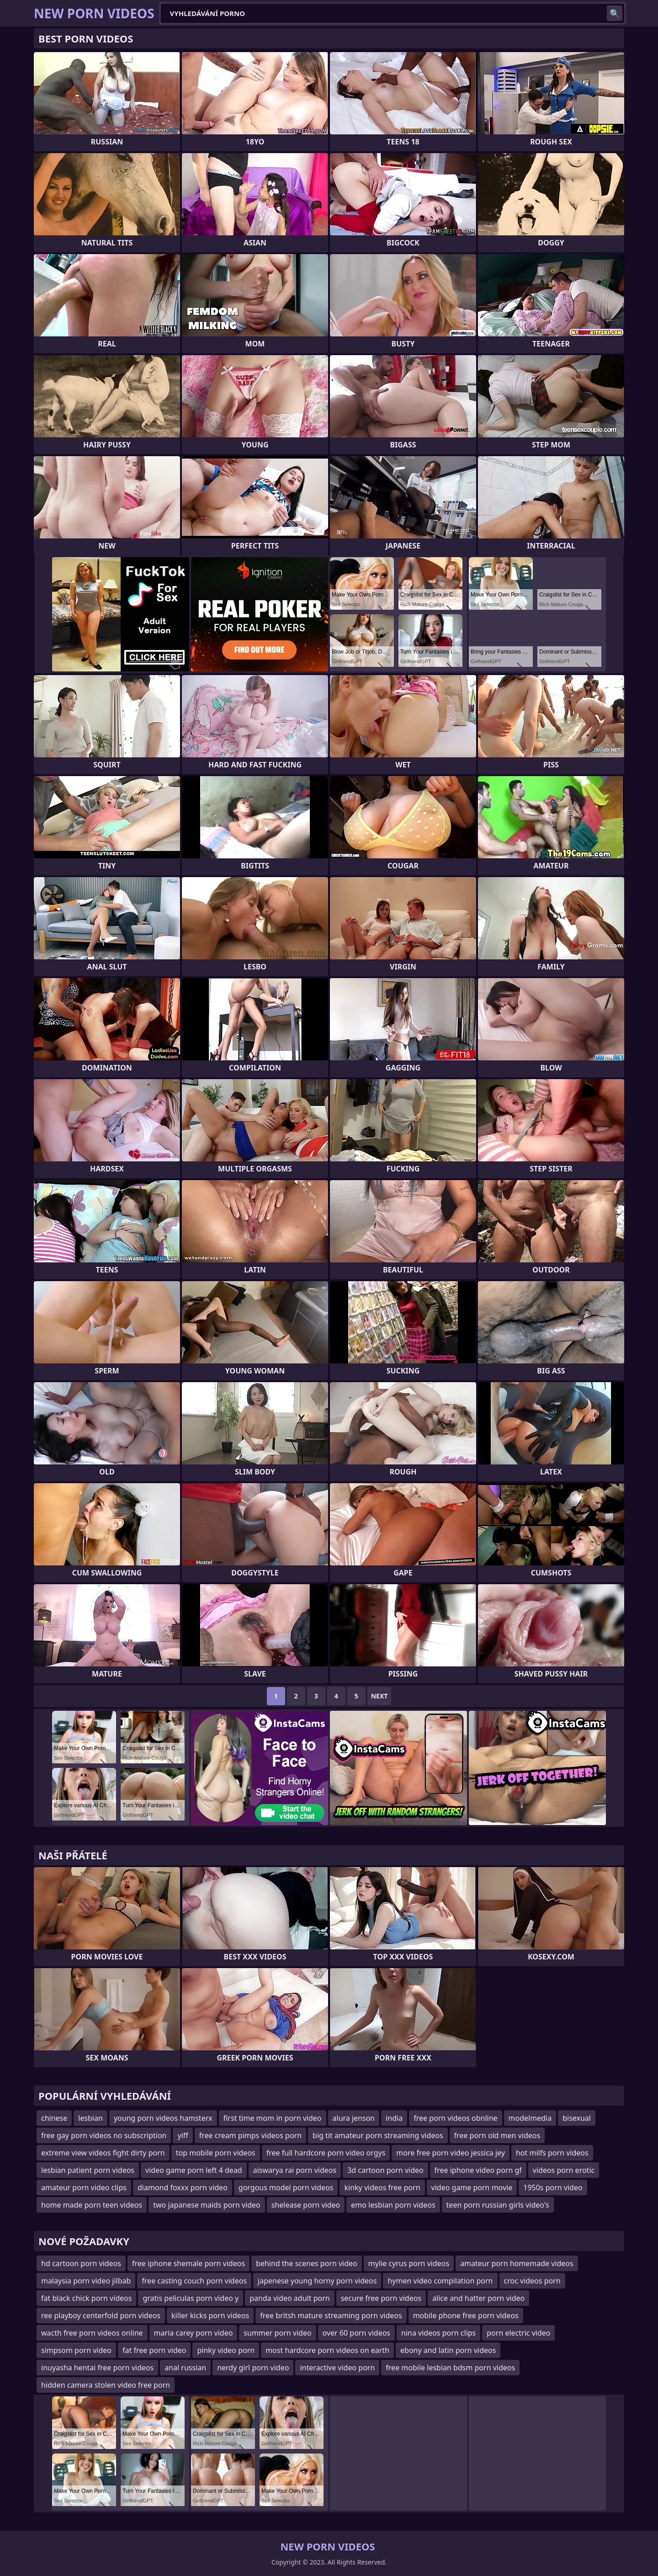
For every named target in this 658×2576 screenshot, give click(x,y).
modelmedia (530, 2118)
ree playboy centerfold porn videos (100, 2315)
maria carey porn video (193, 2333)
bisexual (576, 2118)
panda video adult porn (289, 2298)
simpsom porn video (76, 2350)
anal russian (185, 2368)
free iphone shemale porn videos (188, 2263)
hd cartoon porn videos (81, 2263)
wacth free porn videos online (92, 2333)
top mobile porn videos (215, 2153)
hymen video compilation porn (440, 2281)
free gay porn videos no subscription (103, 2135)
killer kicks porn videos (210, 2315)
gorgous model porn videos (286, 2187)
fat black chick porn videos (86, 2298)
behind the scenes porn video (306, 2263)
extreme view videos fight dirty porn (103, 2153)
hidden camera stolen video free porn (105, 2385)
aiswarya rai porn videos (294, 2170)
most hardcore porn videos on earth (327, 2350)
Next (379, 1696)
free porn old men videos (497, 2135)
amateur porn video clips (84, 2187)
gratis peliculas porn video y (191, 2298)
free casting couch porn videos (194, 2281)
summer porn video (277, 2333)
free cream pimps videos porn (250, 2135)
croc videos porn (532, 2281)
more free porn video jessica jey (450, 2153)
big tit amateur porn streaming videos (378, 2135)
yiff (182, 2135)
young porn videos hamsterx (163, 2118)
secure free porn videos (381, 2298)
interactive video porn (337, 2368)
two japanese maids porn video (206, 2205)
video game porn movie (472, 2187)
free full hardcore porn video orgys (326, 2153)
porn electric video (518, 2333)
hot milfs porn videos (552, 2153)
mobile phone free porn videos (466, 2315)
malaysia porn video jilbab (86, 2281)
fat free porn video (154, 2350)
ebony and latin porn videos (448, 2350)
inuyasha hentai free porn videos (97, 2368)
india (394, 2118)
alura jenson (354, 2118)
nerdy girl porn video (253, 2368)
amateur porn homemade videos (516, 2263)
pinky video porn (226, 2350)
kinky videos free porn (382, 2187)
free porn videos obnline (455, 2118)
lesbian (90, 2118)
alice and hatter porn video (478, 2298)
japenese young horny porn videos (317, 2281)
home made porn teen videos (91, 2205)
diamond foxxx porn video (183, 2187)
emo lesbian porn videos (393, 2205)
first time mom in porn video (272, 2118)
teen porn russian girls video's (497, 2205)
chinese (54, 2118)
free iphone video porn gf (478, 2170)
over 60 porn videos (356, 2333)
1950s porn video (552, 2187)
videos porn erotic (563, 2170)
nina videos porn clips (438, 2333)
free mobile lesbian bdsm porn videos (450, 2368)
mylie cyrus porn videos (408, 2263)
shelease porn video (305, 2205)
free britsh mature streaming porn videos (331, 2315)
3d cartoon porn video (385, 2170)
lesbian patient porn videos (87, 2170)
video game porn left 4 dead (193, 2170)
